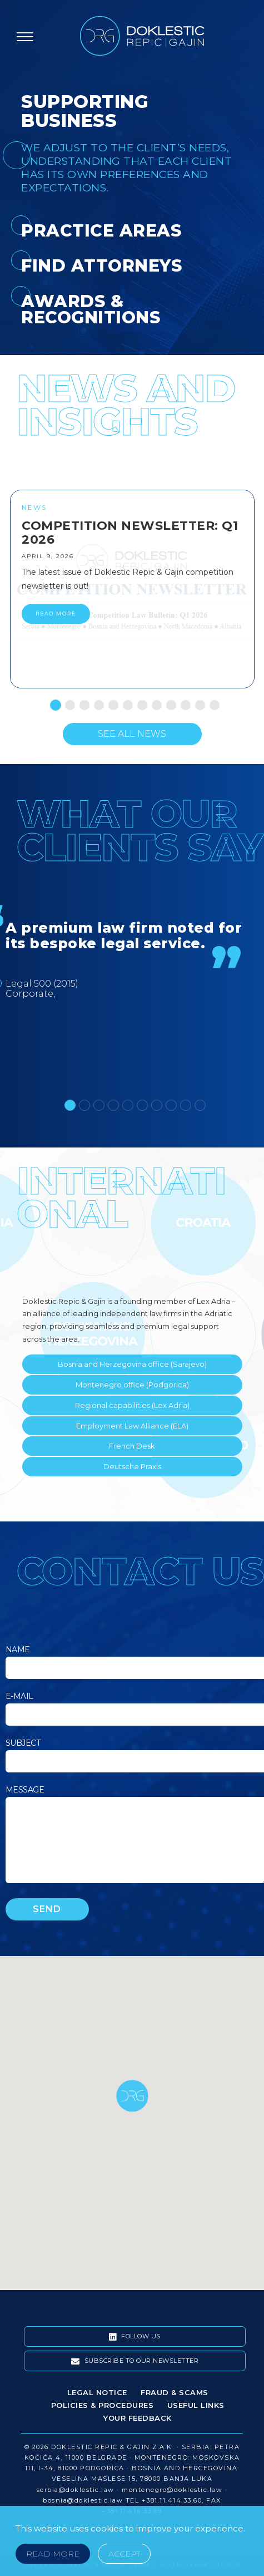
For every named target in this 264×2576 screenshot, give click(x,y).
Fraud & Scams (174, 2392)
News (34, 507)
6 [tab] (125, 702)
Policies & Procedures (102, 2405)
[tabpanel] (132, 589)
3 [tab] (81, 702)
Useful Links (196, 2405)
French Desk (132, 1445)
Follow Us (135, 2336)
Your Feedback (137, 2418)
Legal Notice (97, 2392)
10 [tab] (183, 702)
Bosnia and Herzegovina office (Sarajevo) (132, 1364)
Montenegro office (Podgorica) (132, 1384)
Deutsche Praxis (132, 1466)
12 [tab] (212, 702)
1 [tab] (53, 702)
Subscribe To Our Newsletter (135, 2361)
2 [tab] (67, 702)
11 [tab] (197, 702)
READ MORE (56, 614)
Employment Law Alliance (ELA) (132, 1425)
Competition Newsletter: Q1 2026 (130, 532)
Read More (52, 2554)
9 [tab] (168, 702)
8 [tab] (154, 702)
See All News (132, 733)
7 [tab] (139, 702)
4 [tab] (96, 702)
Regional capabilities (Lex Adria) (132, 1405)
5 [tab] (110, 702)
